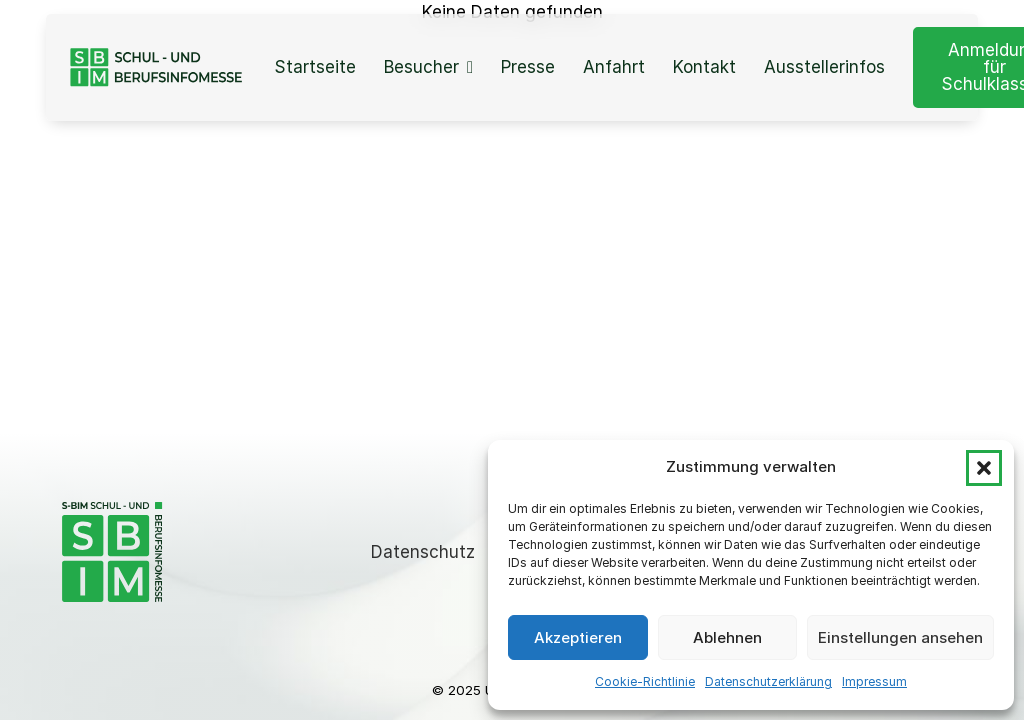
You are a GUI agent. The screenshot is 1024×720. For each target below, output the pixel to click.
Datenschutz (423, 552)
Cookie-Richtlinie (645, 681)
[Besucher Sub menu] (470, 67)
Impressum (874, 681)
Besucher (421, 67)
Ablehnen (727, 637)
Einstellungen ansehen (900, 637)
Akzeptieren (578, 637)
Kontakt (704, 67)
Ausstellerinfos (824, 67)
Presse (528, 67)
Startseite (315, 67)
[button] (984, 468)
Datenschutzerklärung (768, 681)
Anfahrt (614, 67)
